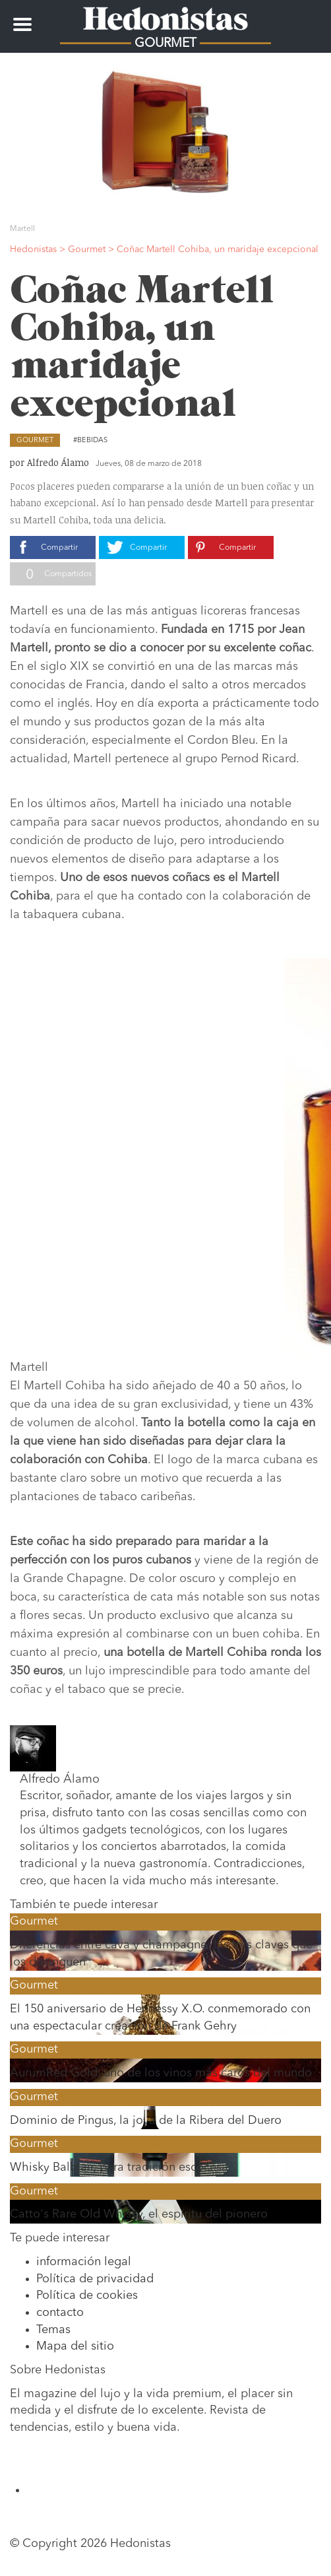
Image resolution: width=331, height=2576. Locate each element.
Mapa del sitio (75, 2346)
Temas (53, 2330)
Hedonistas (165, 16)
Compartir (59, 548)
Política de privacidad (95, 2279)
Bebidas (92, 440)
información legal (83, 2262)
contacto (60, 2313)
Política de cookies (87, 2295)
